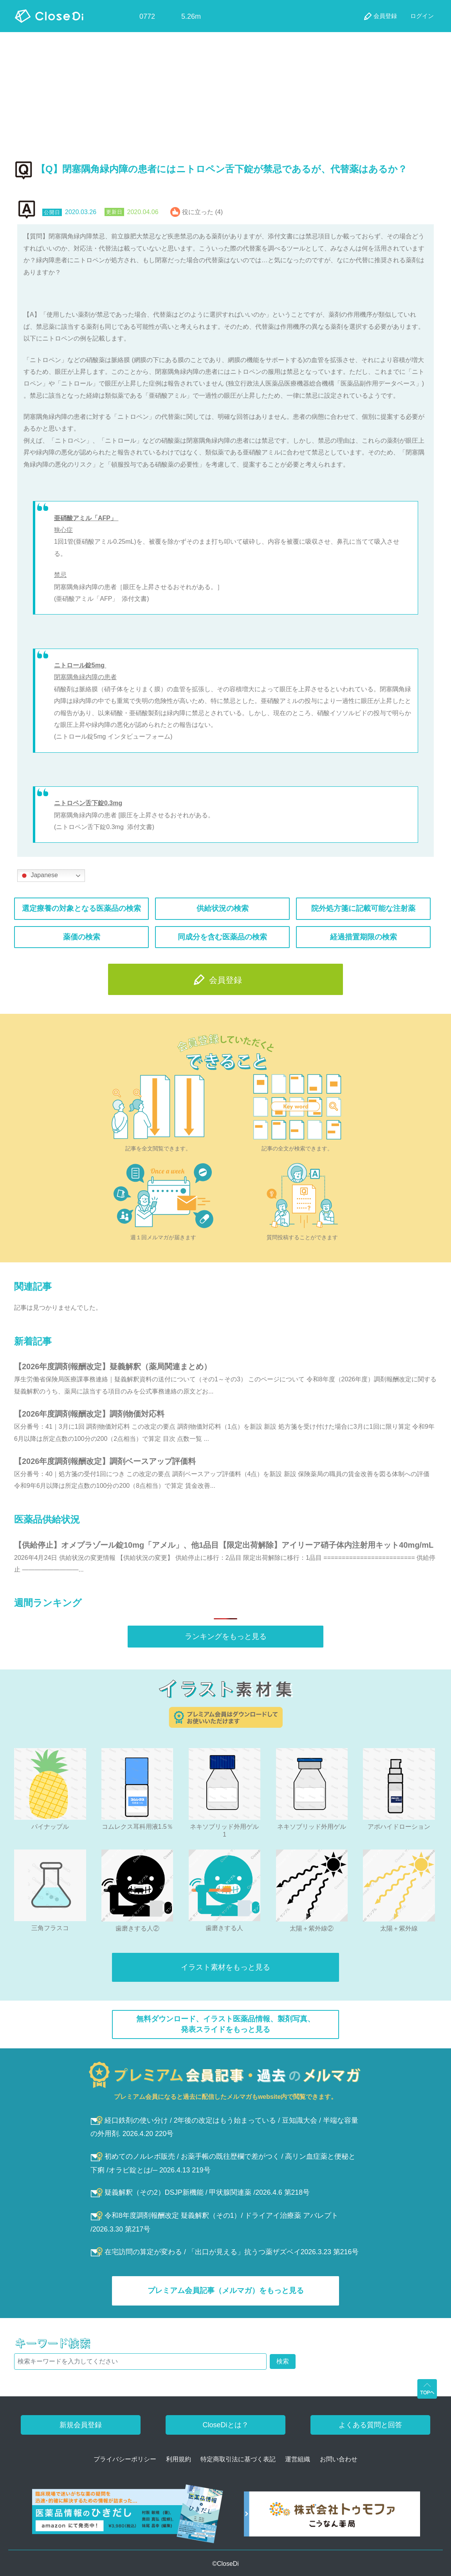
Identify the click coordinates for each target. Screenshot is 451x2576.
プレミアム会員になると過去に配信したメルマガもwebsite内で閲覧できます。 (225, 2096)
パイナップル (50, 1826)
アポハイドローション (399, 1826)
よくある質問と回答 (370, 2425)
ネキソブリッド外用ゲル (311, 1826)
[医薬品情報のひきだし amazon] (128, 2516)
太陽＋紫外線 (399, 1928)
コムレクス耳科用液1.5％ (137, 1826)
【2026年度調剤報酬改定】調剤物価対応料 (89, 1414)
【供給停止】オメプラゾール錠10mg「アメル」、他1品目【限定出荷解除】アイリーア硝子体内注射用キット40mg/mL (223, 1545)
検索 (282, 2361)
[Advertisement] (225, 91)
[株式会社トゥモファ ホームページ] (332, 2516)
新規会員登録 (81, 2425)
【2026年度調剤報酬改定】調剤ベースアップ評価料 (105, 1461)
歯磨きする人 (224, 1928)
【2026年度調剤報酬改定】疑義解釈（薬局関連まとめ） (113, 1366)
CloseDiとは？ (225, 2425)
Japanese (39, 875)
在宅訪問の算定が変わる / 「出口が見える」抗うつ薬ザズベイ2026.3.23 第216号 (224, 2252)
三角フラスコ (50, 1928)
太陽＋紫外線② (312, 1928)
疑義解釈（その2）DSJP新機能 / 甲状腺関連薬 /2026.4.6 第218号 (200, 2192)
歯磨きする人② (137, 1928)
